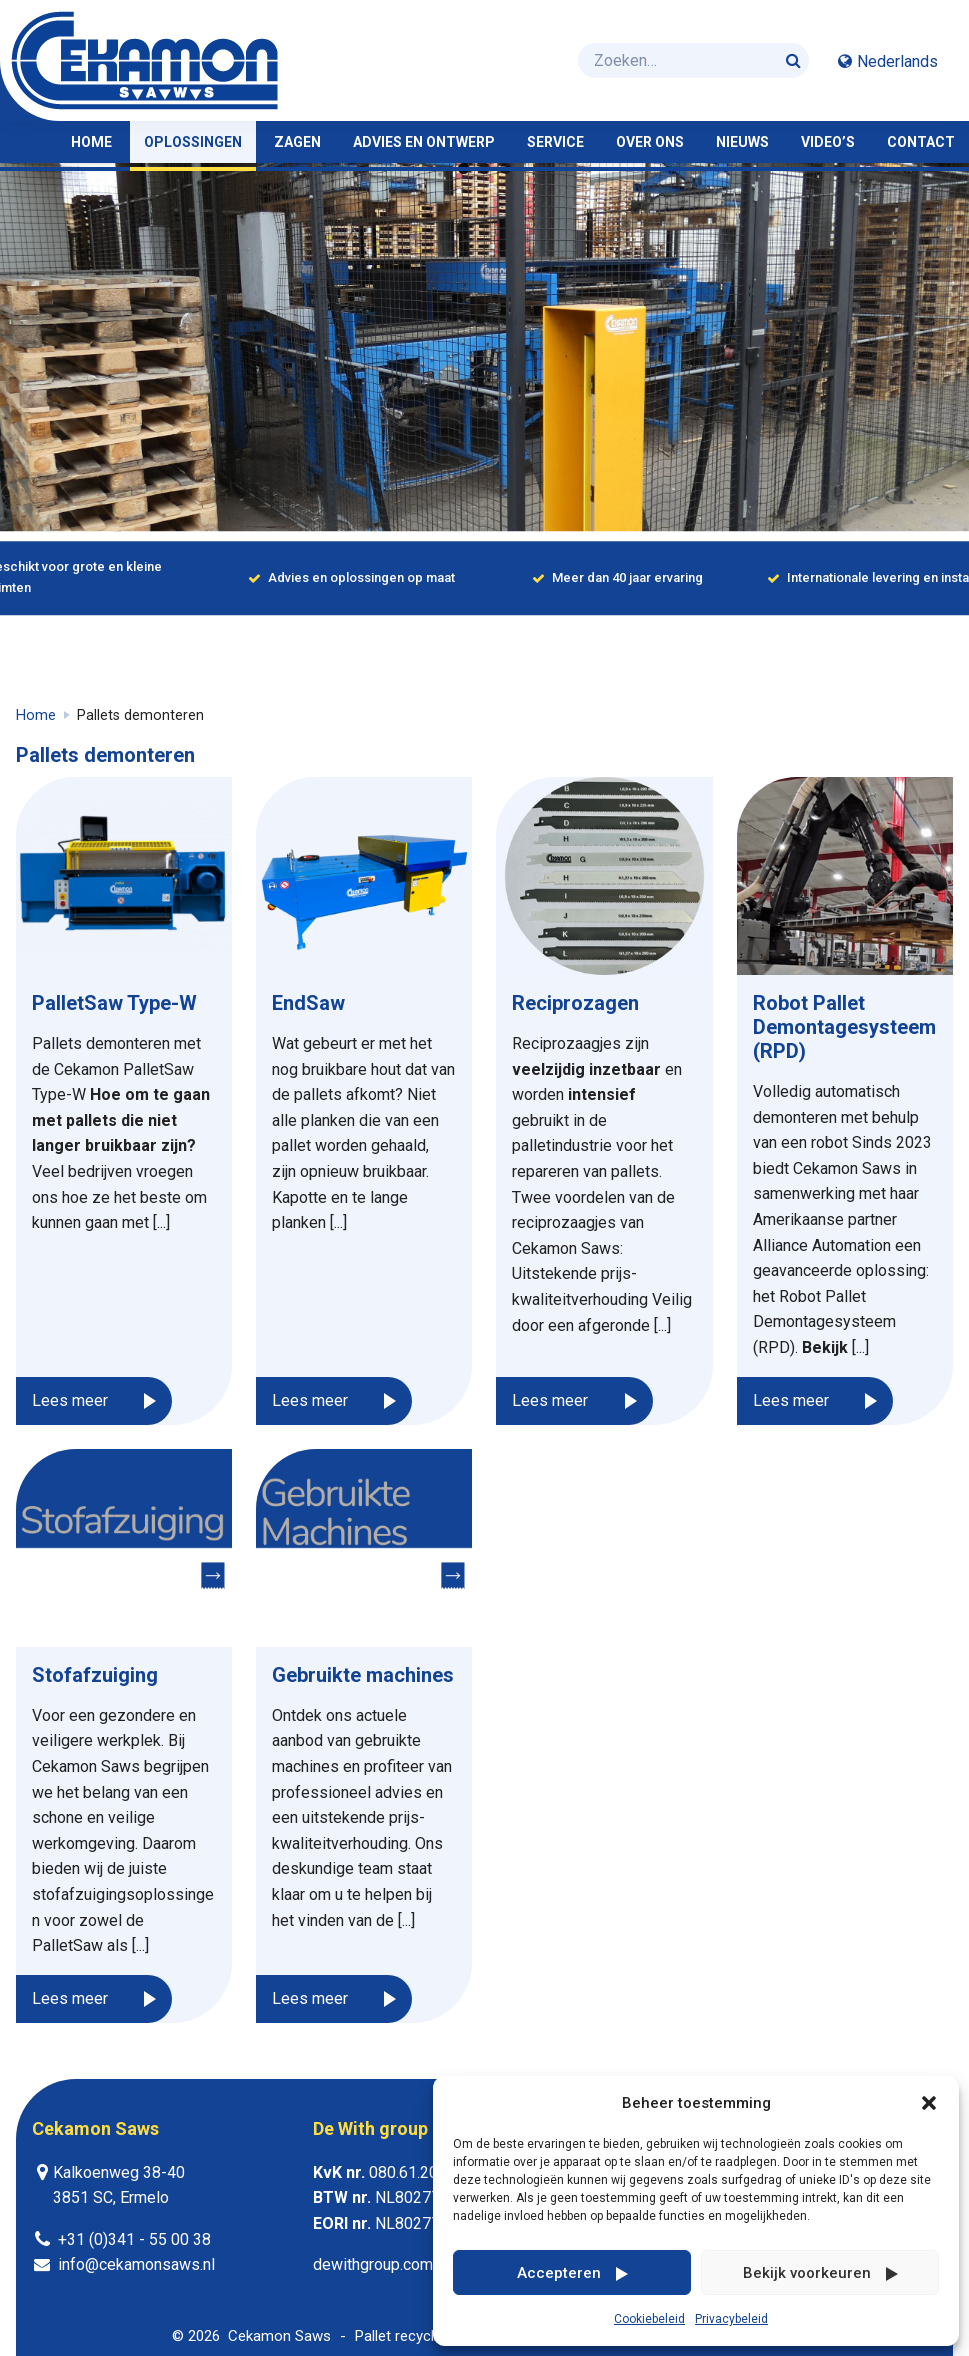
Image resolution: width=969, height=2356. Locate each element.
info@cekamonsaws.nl (136, 2264)
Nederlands (897, 61)
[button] (929, 2103)
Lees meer (70, 1400)
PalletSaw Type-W (114, 1003)
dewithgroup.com (373, 2264)
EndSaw (308, 1003)
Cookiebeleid (649, 2319)
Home (36, 715)
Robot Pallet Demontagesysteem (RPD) (844, 1027)
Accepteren (559, 2273)
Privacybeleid (731, 2319)
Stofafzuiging (95, 1675)
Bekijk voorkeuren (807, 2273)
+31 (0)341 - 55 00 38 (134, 2239)
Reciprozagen (575, 1003)
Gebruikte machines (363, 1675)
